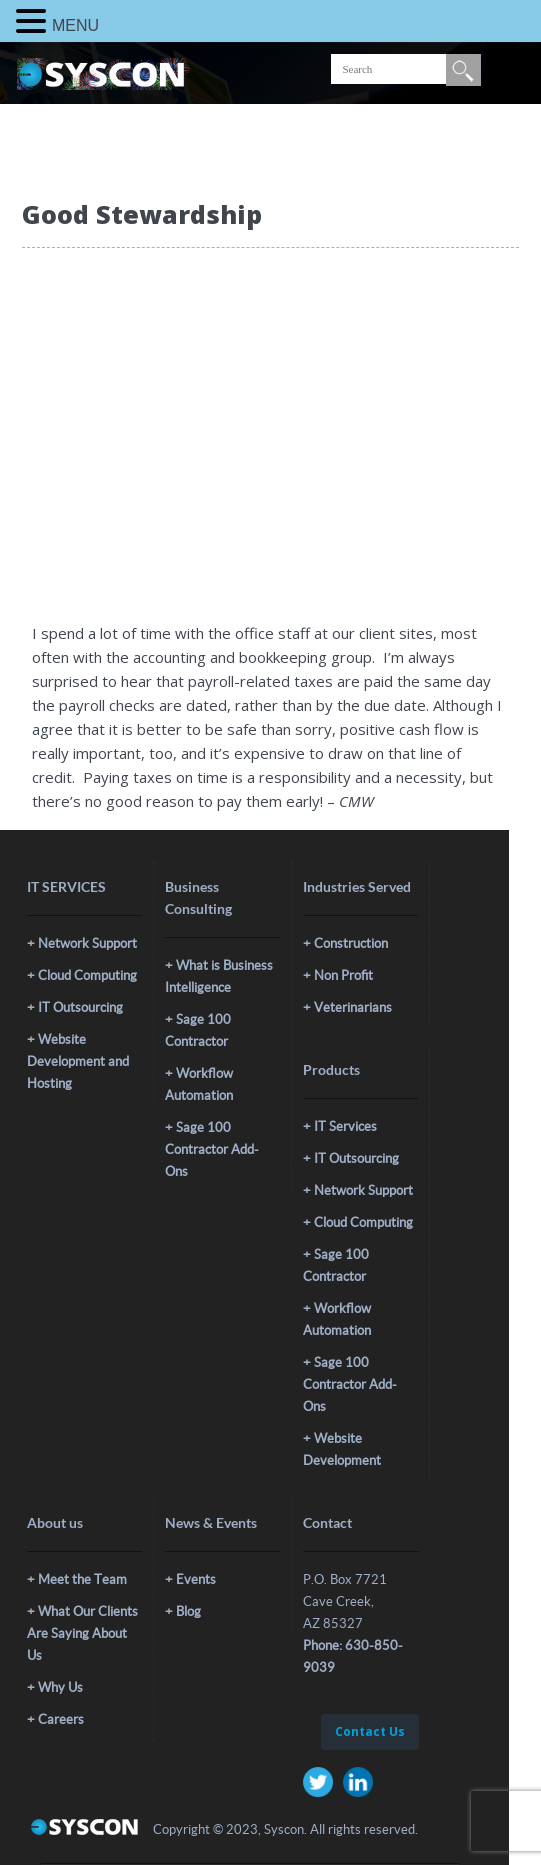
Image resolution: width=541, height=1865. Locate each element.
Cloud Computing (87, 975)
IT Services (345, 1126)
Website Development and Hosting (78, 1061)
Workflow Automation (199, 1084)
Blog (188, 1611)
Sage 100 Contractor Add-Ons (212, 1149)
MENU (75, 25)
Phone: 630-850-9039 (353, 1656)
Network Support (87, 943)
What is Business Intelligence (219, 976)
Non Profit (343, 975)
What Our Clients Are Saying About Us (82, 1633)
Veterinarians (353, 1007)
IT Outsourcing (80, 1007)
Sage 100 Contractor (198, 1030)
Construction (351, 943)
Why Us (60, 1687)
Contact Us (370, 1731)
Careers (61, 1719)
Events (196, 1579)
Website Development (342, 1449)
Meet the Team (82, 1579)
